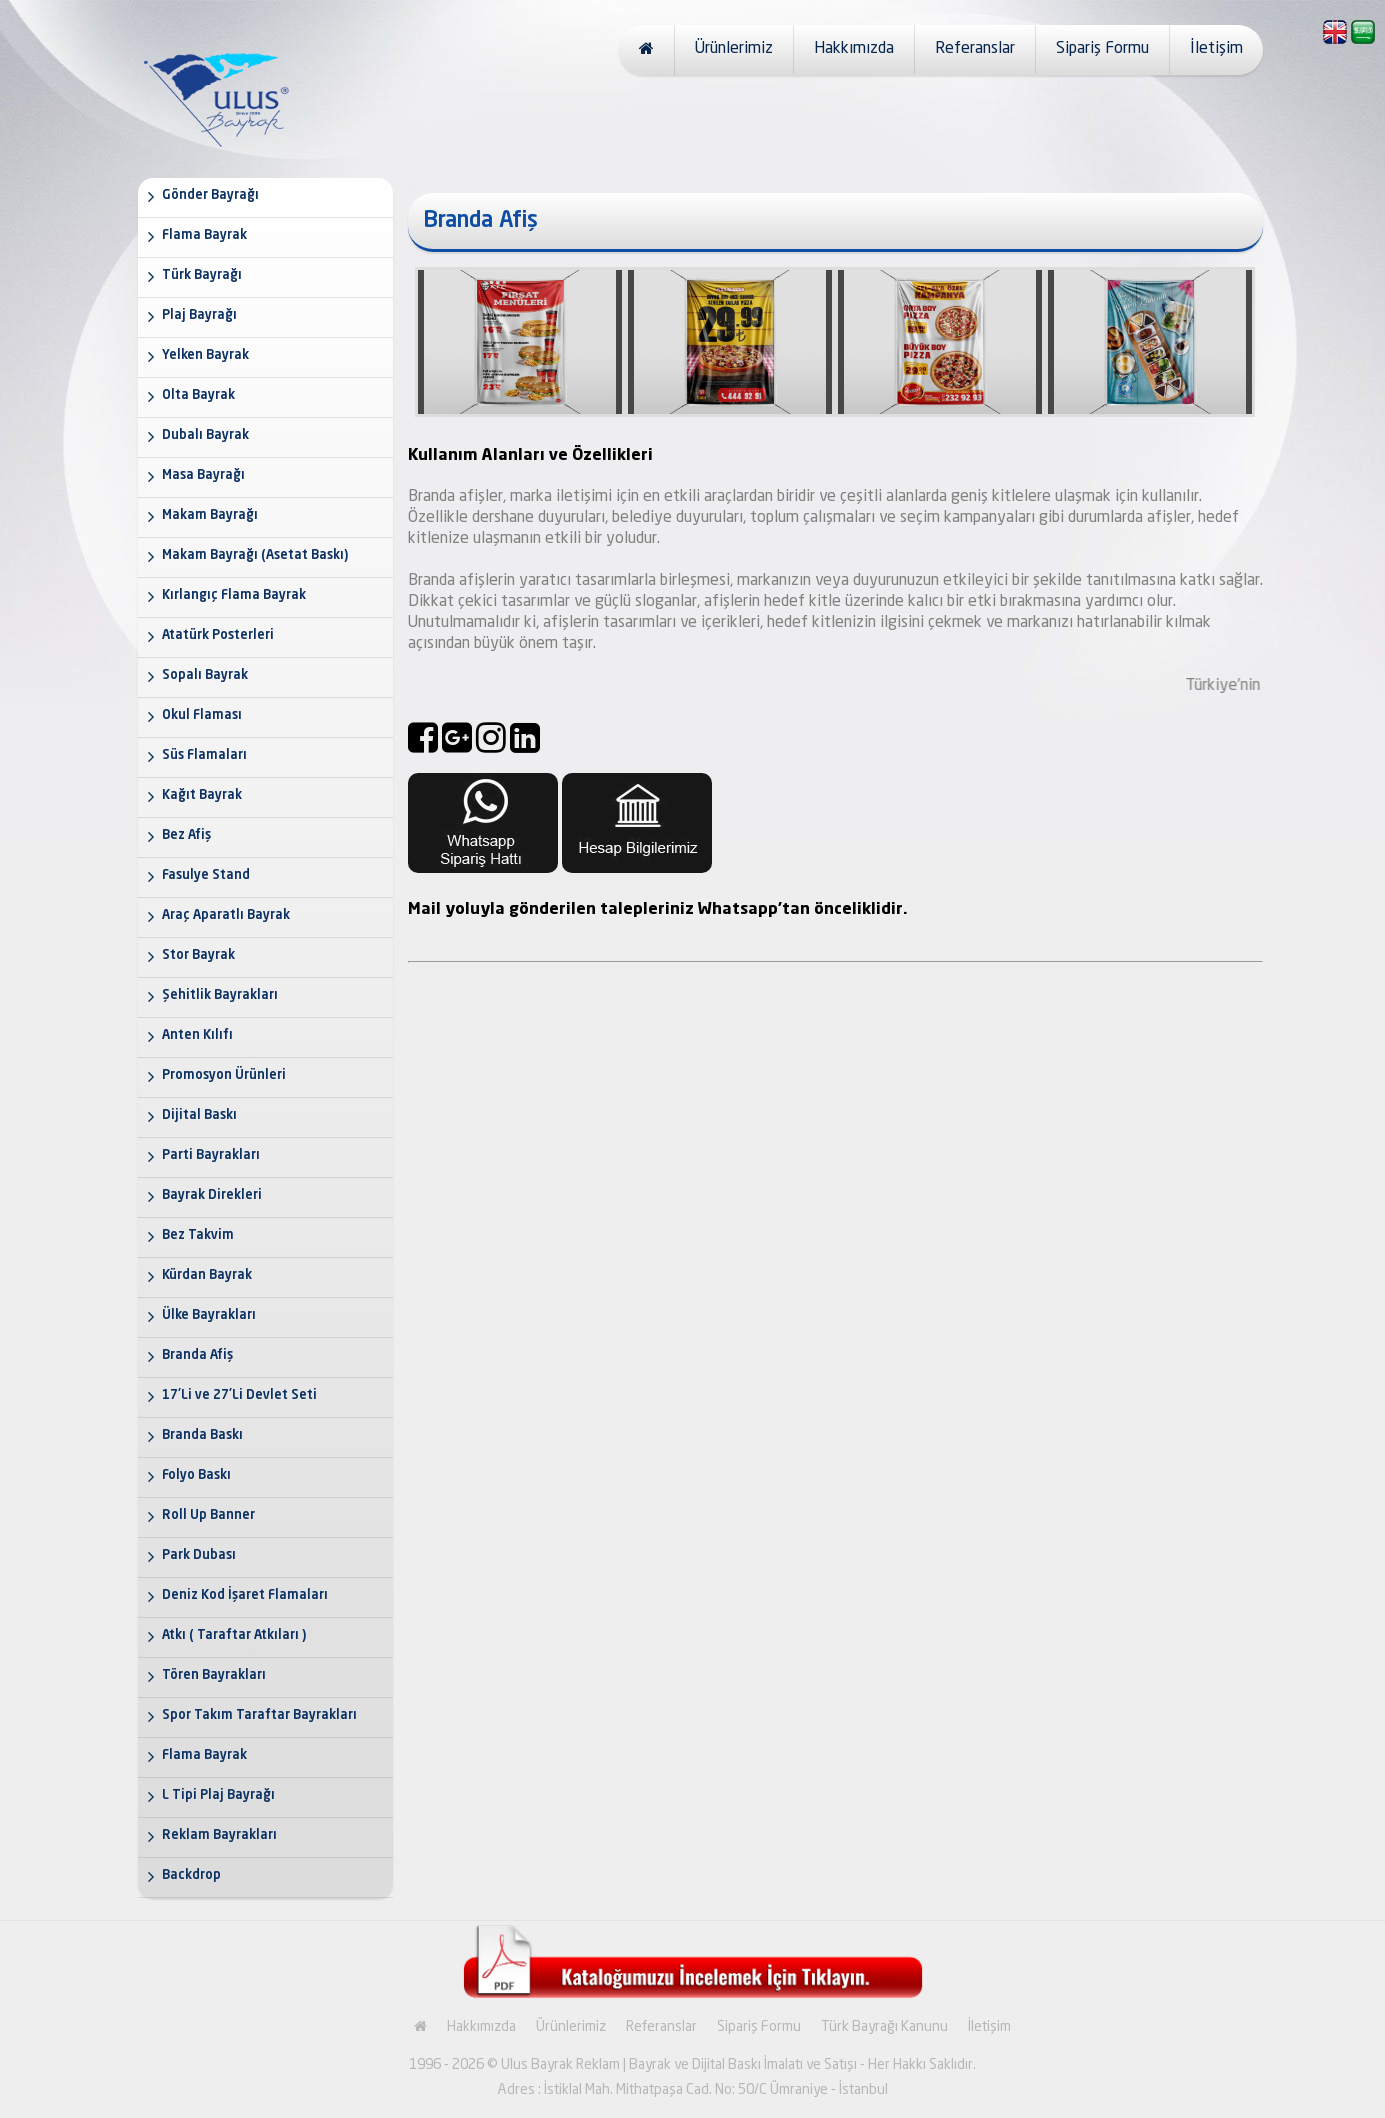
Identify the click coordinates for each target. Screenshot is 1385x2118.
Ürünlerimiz (734, 49)
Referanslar (975, 49)
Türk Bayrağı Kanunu (884, 2027)
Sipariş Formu (1102, 49)
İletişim (1216, 49)
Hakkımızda (854, 49)
